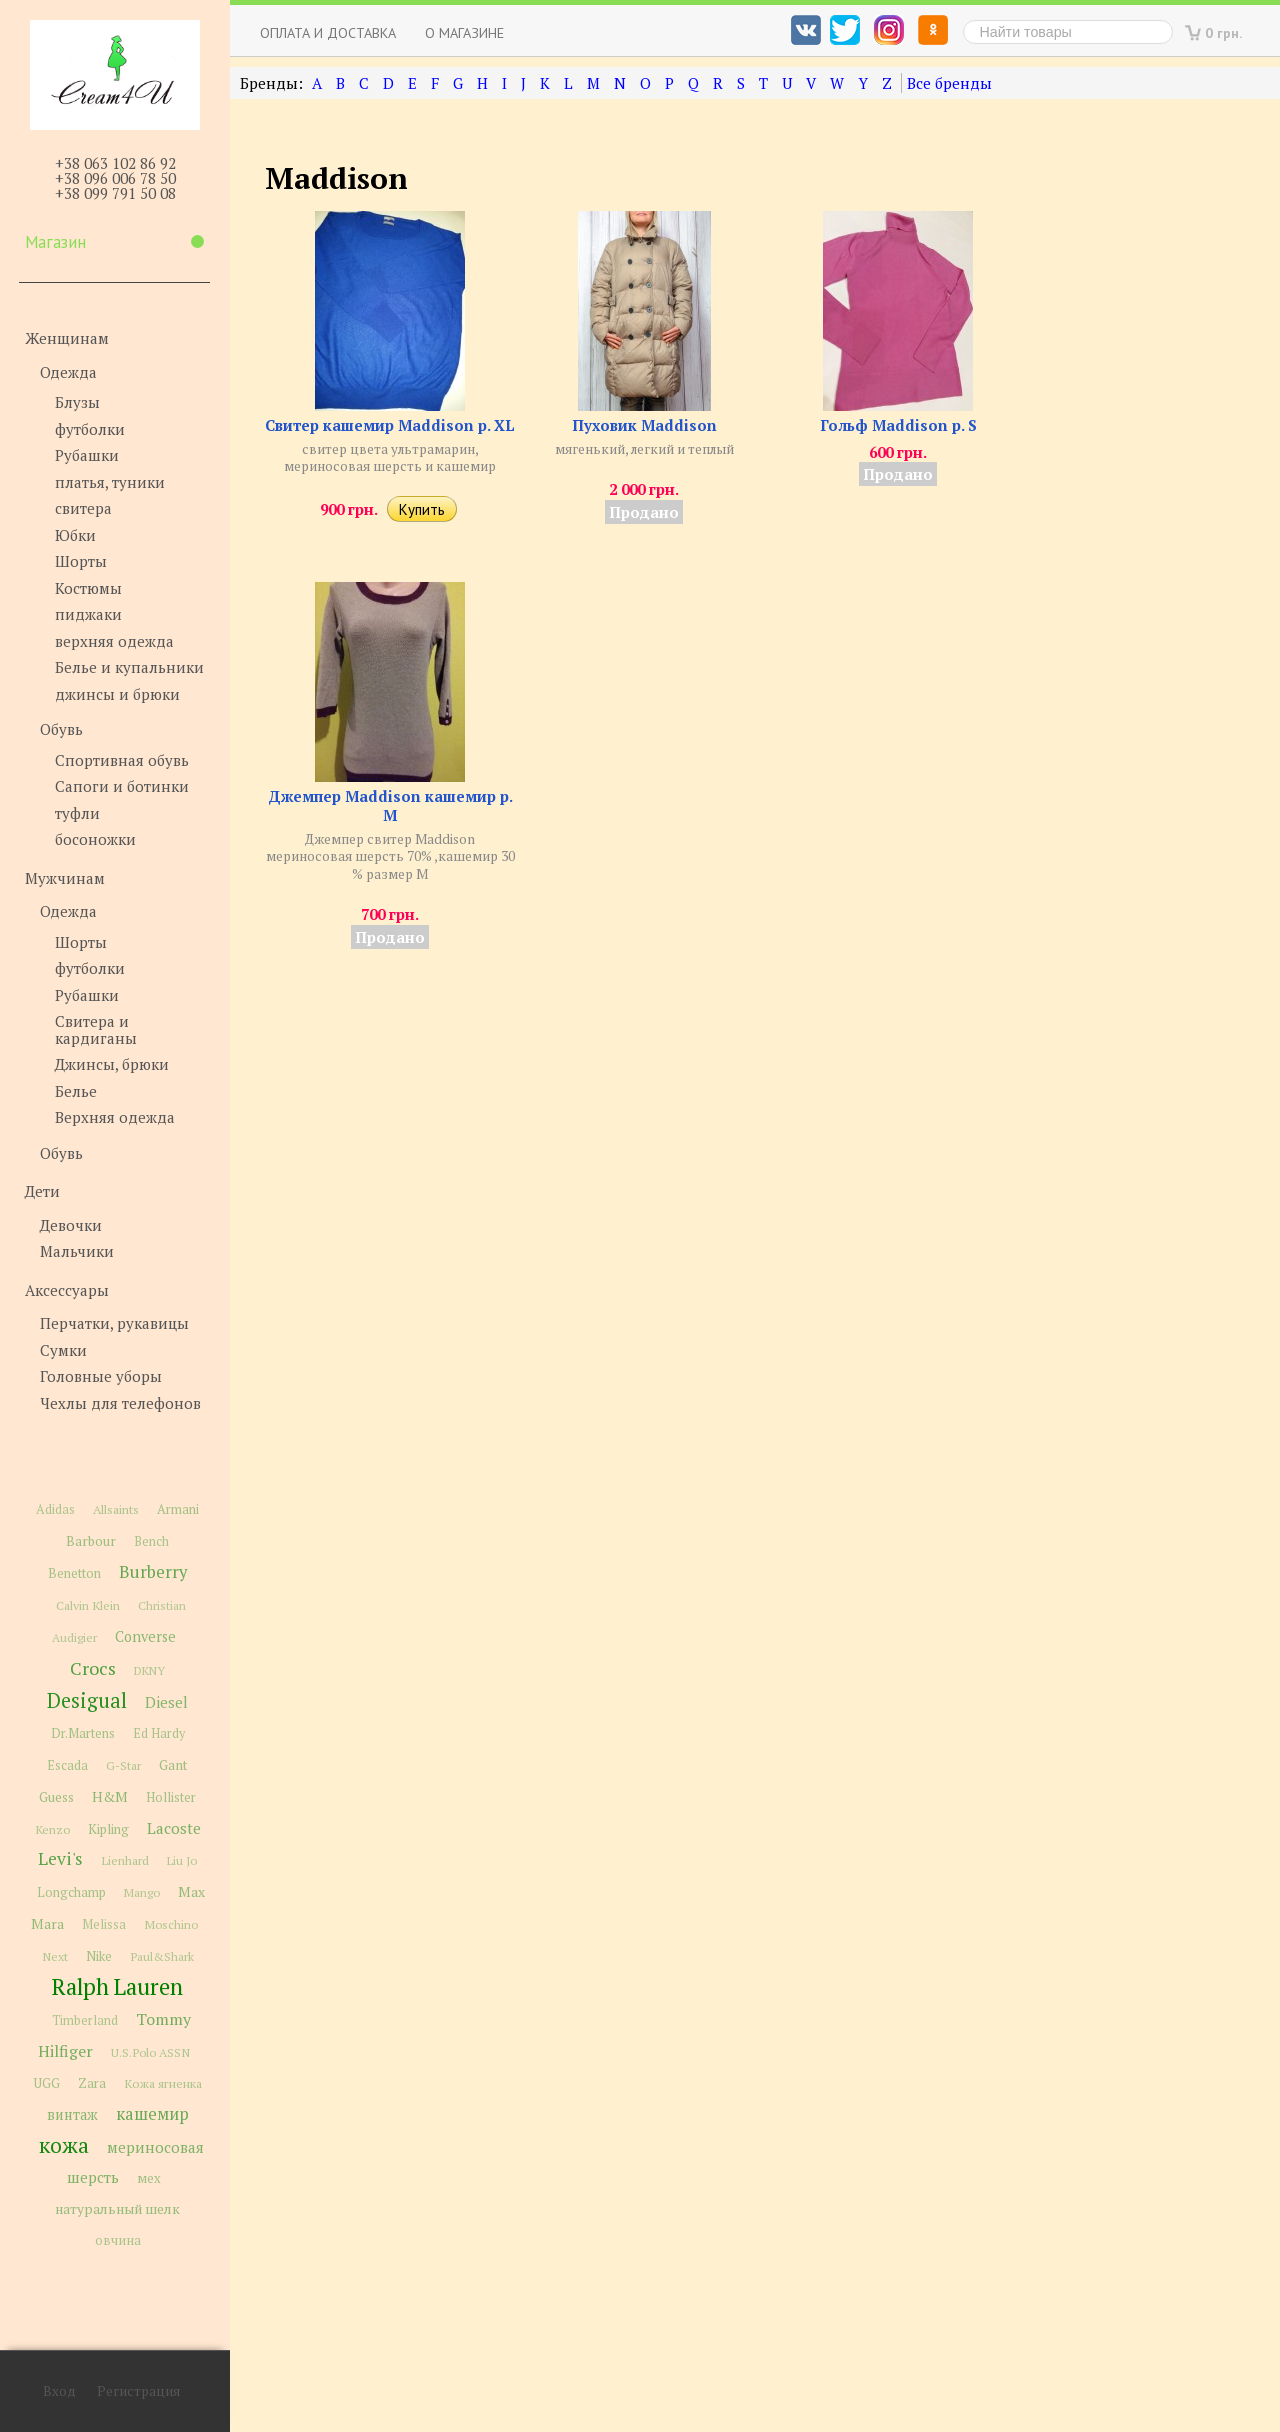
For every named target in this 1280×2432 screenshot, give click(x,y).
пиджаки (88, 614)
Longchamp (71, 1892)
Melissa (104, 1924)
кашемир (152, 2114)
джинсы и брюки (117, 694)
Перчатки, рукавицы (114, 1323)
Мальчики (77, 1251)
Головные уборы (101, 1376)
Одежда (68, 372)
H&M (110, 1796)
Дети (42, 1191)
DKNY (149, 1670)
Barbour (91, 1541)
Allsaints (116, 1509)
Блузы (77, 402)
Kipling (108, 1829)
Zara (92, 2083)
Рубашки (87, 455)
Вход (59, 2391)
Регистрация (138, 2391)
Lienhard (125, 1860)
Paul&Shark (162, 1956)
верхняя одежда (114, 641)
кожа (64, 2145)
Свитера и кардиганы (96, 1029)
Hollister (171, 1797)
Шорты (81, 561)
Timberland (85, 2020)
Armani (178, 1509)
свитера (83, 508)
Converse (145, 1636)
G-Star (123, 1765)
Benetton (74, 1573)
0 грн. (1224, 32)
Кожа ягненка (163, 2083)
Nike (99, 1956)
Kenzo (52, 1829)
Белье (76, 1091)
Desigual (87, 1700)
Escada (67, 1765)
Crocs (93, 1668)
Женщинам (67, 338)
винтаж (72, 2114)
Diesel (166, 1702)
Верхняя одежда (115, 1117)
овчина (118, 2240)
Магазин (114, 242)
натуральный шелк (117, 2209)
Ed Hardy (159, 1733)
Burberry (153, 1572)
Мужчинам (65, 878)
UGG (47, 2083)
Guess (56, 1797)
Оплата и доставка (328, 32)
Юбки (75, 535)
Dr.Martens (83, 1733)
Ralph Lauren (117, 1986)
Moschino (171, 1924)
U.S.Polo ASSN (150, 2052)
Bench (151, 1541)
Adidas (55, 1509)
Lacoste (174, 1828)
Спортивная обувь (122, 760)
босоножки (95, 839)
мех (149, 2178)
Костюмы (88, 588)
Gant (173, 1765)
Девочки (71, 1225)
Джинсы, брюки (112, 1064)
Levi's (60, 1858)
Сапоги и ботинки (122, 786)
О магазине (464, 32)
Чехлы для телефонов (120, 1403)
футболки (90, 429)
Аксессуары (67, 1290)
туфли (77, 813)
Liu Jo (182, 1860)
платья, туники (110, 482)
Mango (142, 1892)
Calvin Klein (88, 1605)
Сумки (63, 1350)
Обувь (61, 729)
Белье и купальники (129, 667)
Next (55, 1956)
